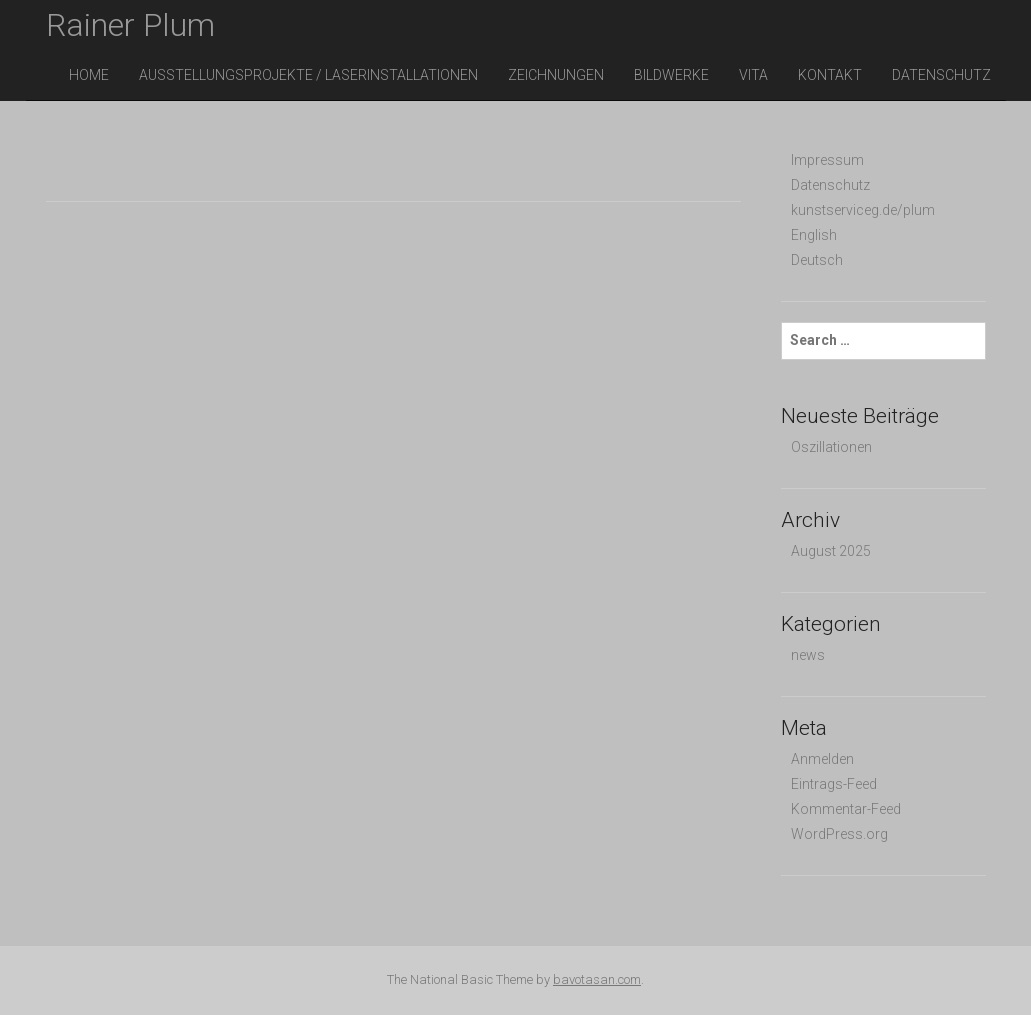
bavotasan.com (597, 979)
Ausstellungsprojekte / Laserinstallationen (308, 75)
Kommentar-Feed (846, 809)
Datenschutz (941, 75)
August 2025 (831, 551)
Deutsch (817, 260)
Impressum (827, 160)
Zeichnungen (556, 75)
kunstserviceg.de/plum (863, 210)
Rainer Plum (130, 25)
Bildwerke (671, 75)
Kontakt (830, 75)
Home (89, 75)
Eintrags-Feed (834, 784)
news (808, 655)
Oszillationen (831, 447)
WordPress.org (839, 834)
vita (753, 75)
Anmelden (822, 759)
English (814, 235)
